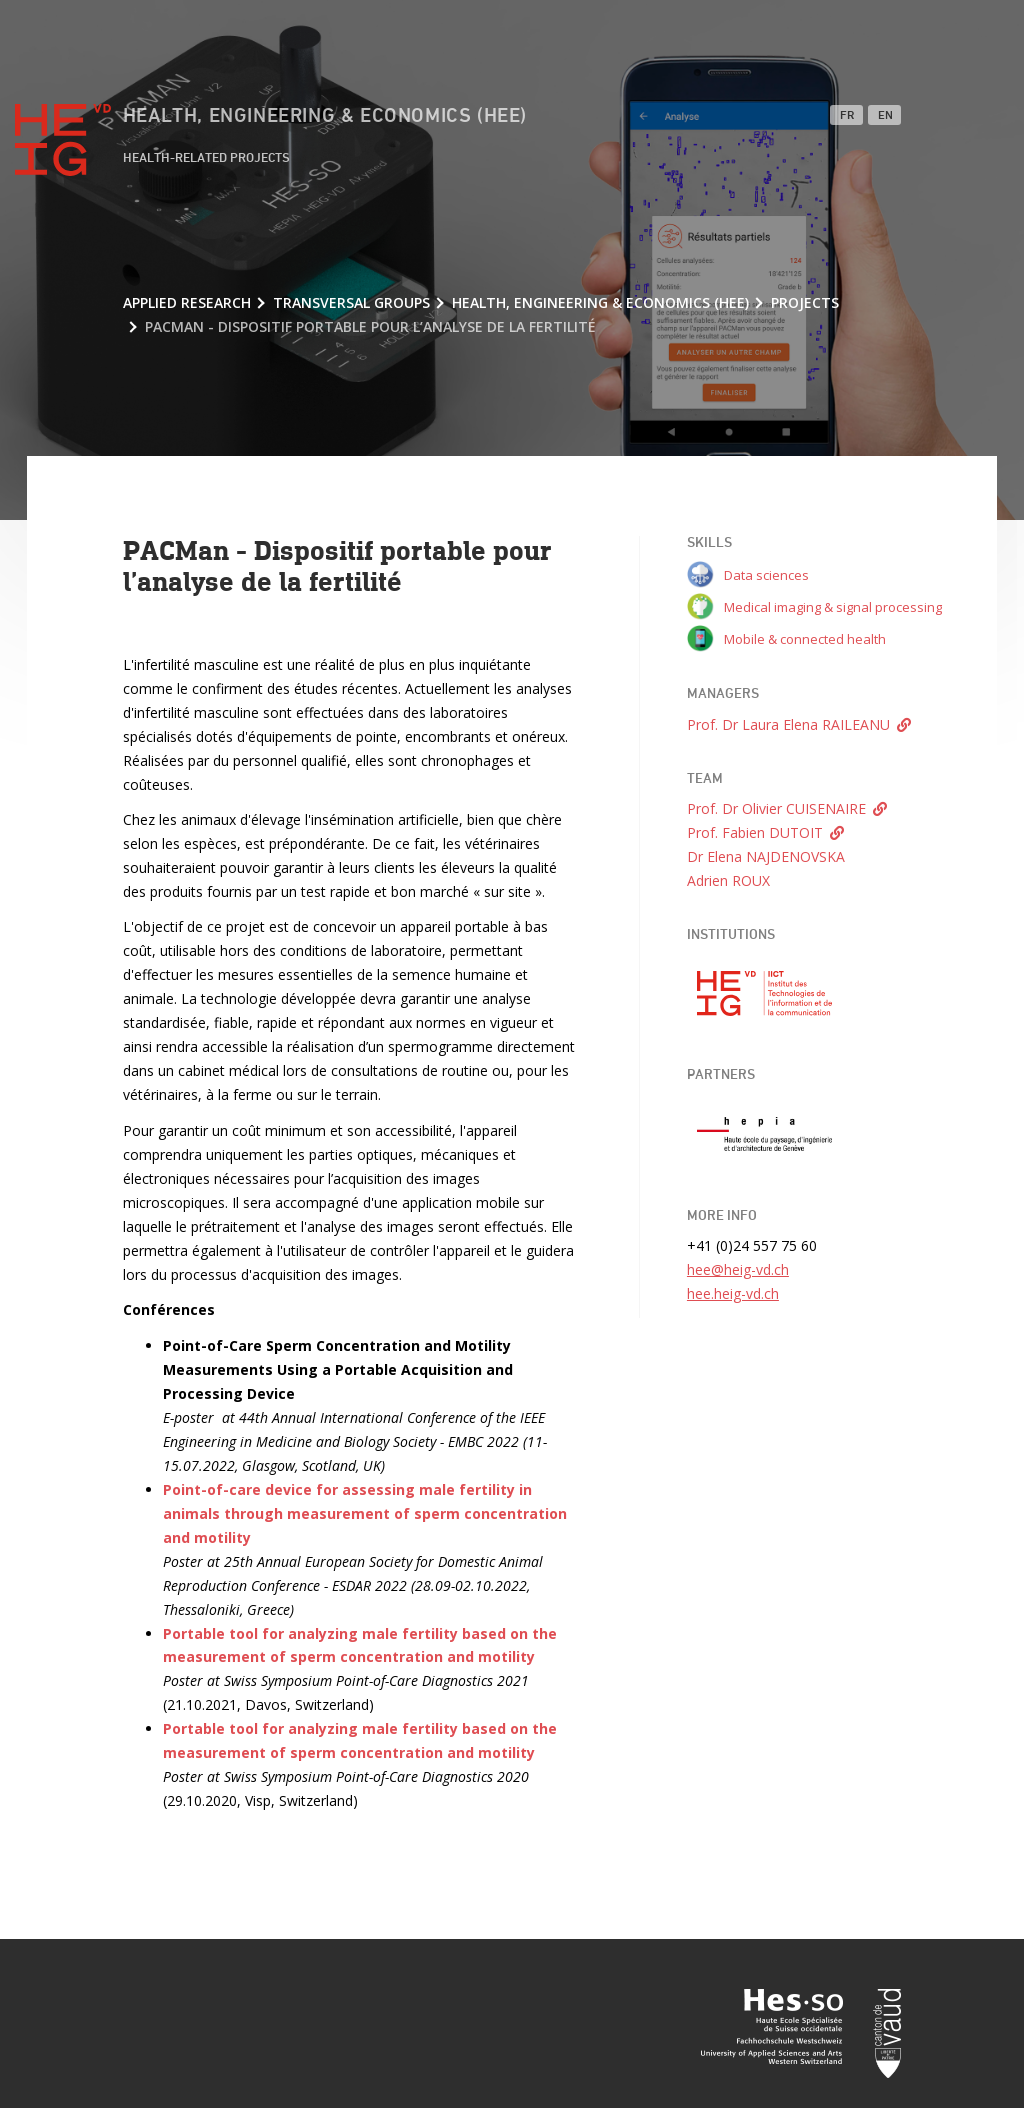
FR (847, 116)
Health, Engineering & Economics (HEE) (325, 116)
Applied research (187, 302)
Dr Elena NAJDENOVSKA (766, 856)
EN (886, 116)
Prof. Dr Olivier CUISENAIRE (776, 808)
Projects (805, 302)
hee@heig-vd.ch (738, 1269)
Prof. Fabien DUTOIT (755, 832)
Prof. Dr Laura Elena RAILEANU (788, 724)
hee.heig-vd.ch (733, 1293)
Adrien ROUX (728, 880)
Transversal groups (351, 302)
